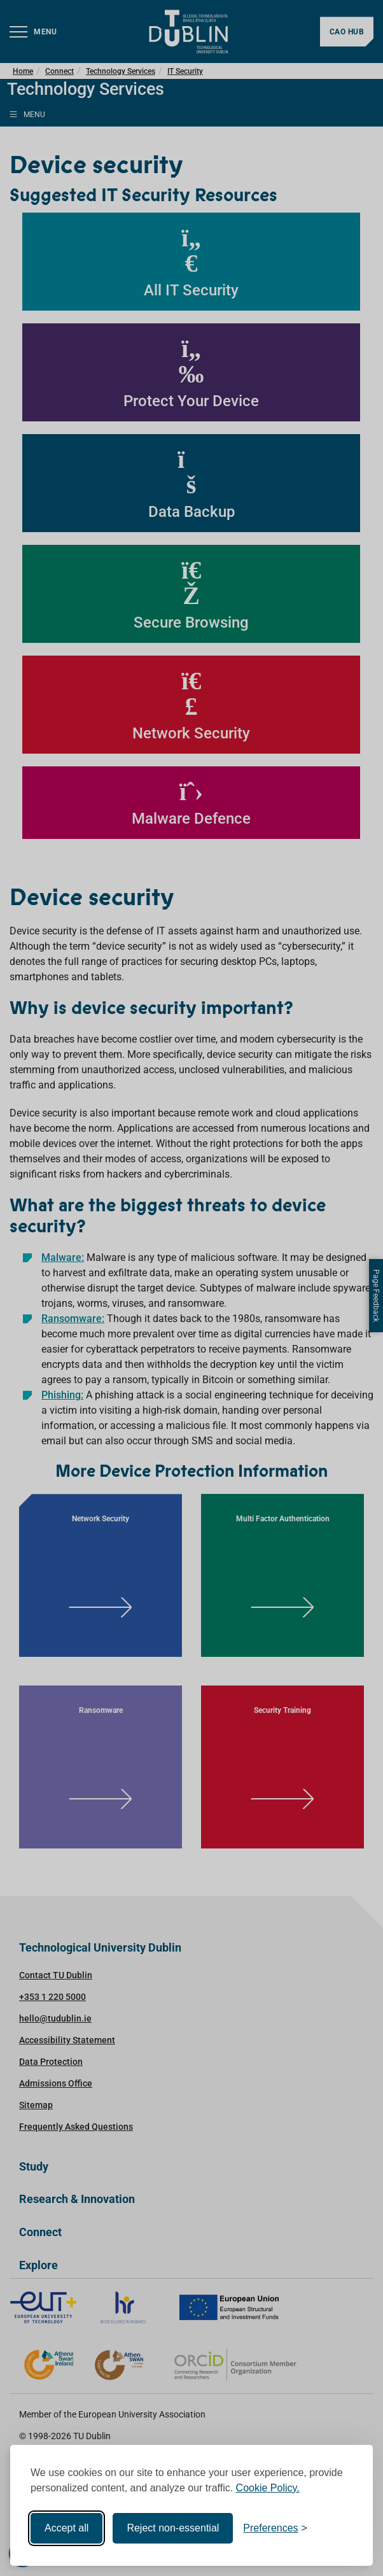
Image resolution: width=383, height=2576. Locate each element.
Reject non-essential (173, 2528)
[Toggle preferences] (275, 2528)
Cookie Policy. (268, 2487)
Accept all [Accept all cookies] (66, 2528)
